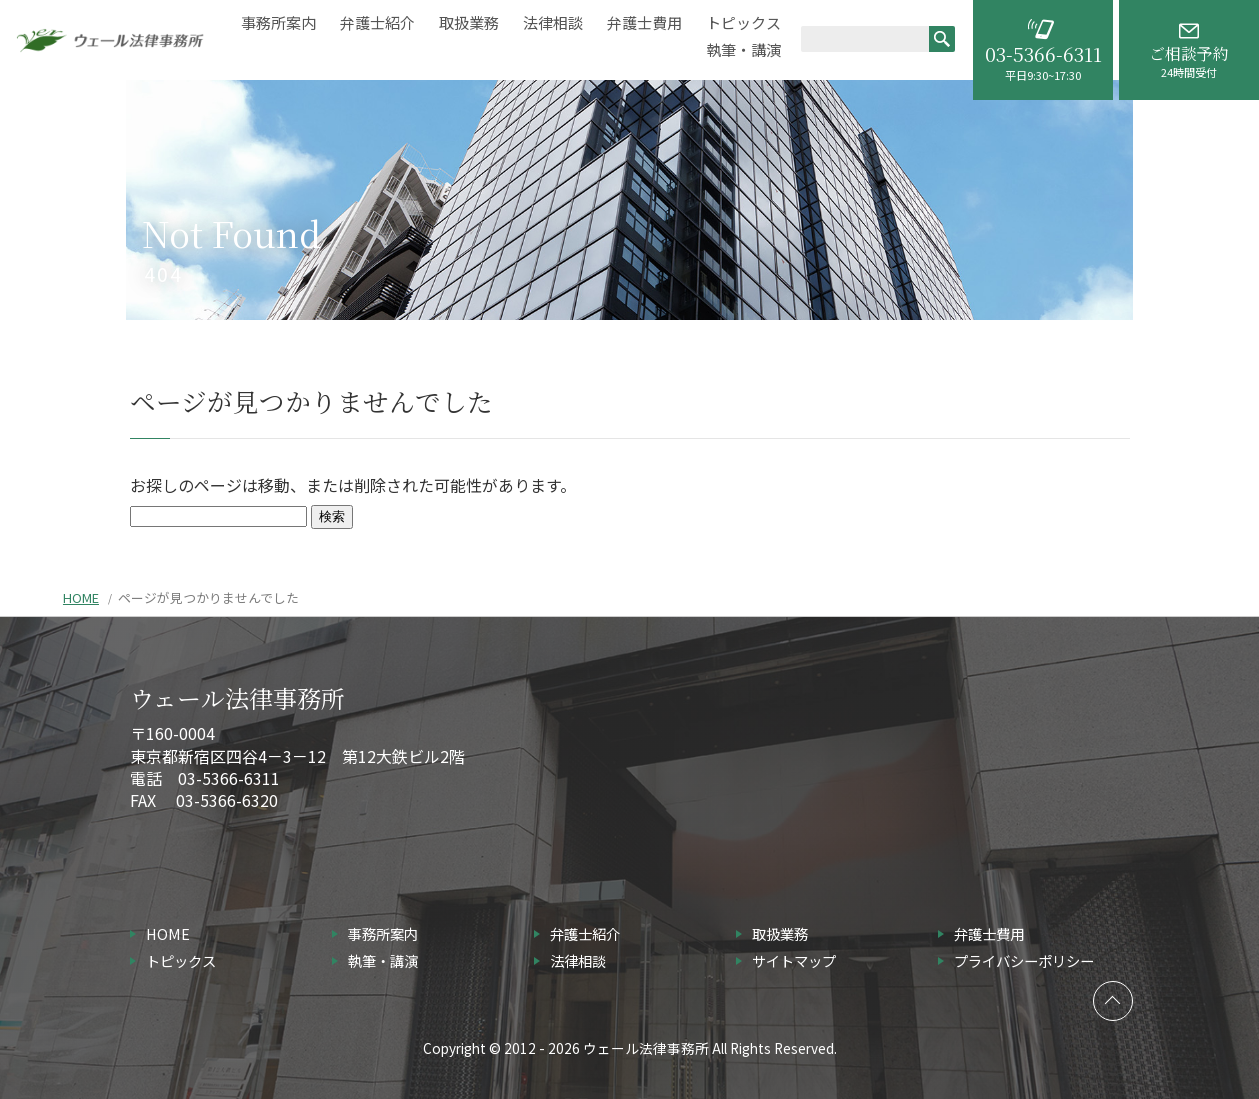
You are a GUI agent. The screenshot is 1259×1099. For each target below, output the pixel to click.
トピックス (743, 23)
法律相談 (553, 23)
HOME (81, 597)
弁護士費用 (644, 23)
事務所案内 (278, 23)
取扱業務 (469, 23)
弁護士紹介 (377, 23)
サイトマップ (794, 960)
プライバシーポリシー (1024, 960)
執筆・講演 (743, 50)
